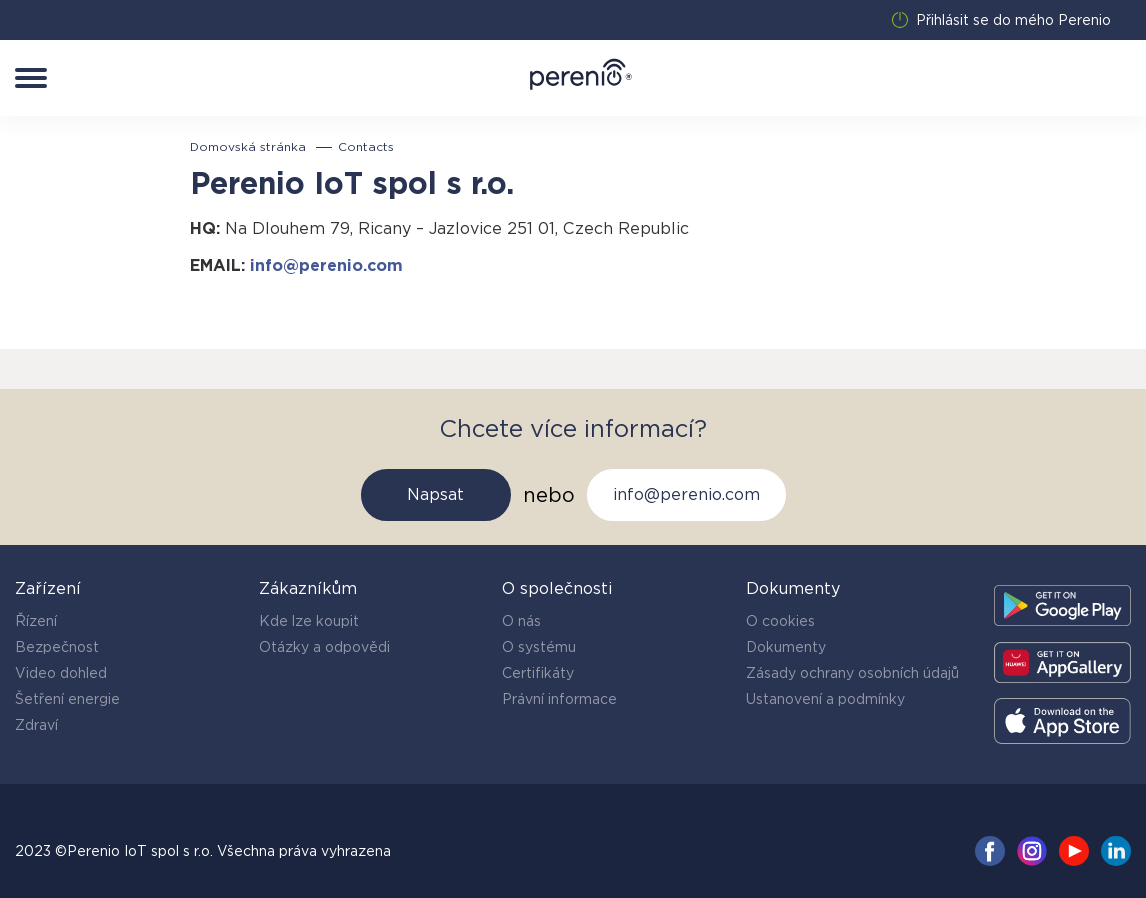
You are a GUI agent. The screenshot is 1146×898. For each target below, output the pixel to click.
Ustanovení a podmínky (825, 699)
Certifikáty (538, 673)
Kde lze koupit (309, 621)
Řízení (36, 621)
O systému (539, 647)
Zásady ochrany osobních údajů (852, 673)
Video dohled (61, 673)
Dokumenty (786, 647)
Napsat (435, 494)
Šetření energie (67, 699)
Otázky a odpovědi (324, 647)
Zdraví (36, 725)
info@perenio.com (326, 265)
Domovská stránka (248, 147)
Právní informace (559, 699)
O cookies (780, 621)
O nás (521, 621)
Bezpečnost (57, 647)
